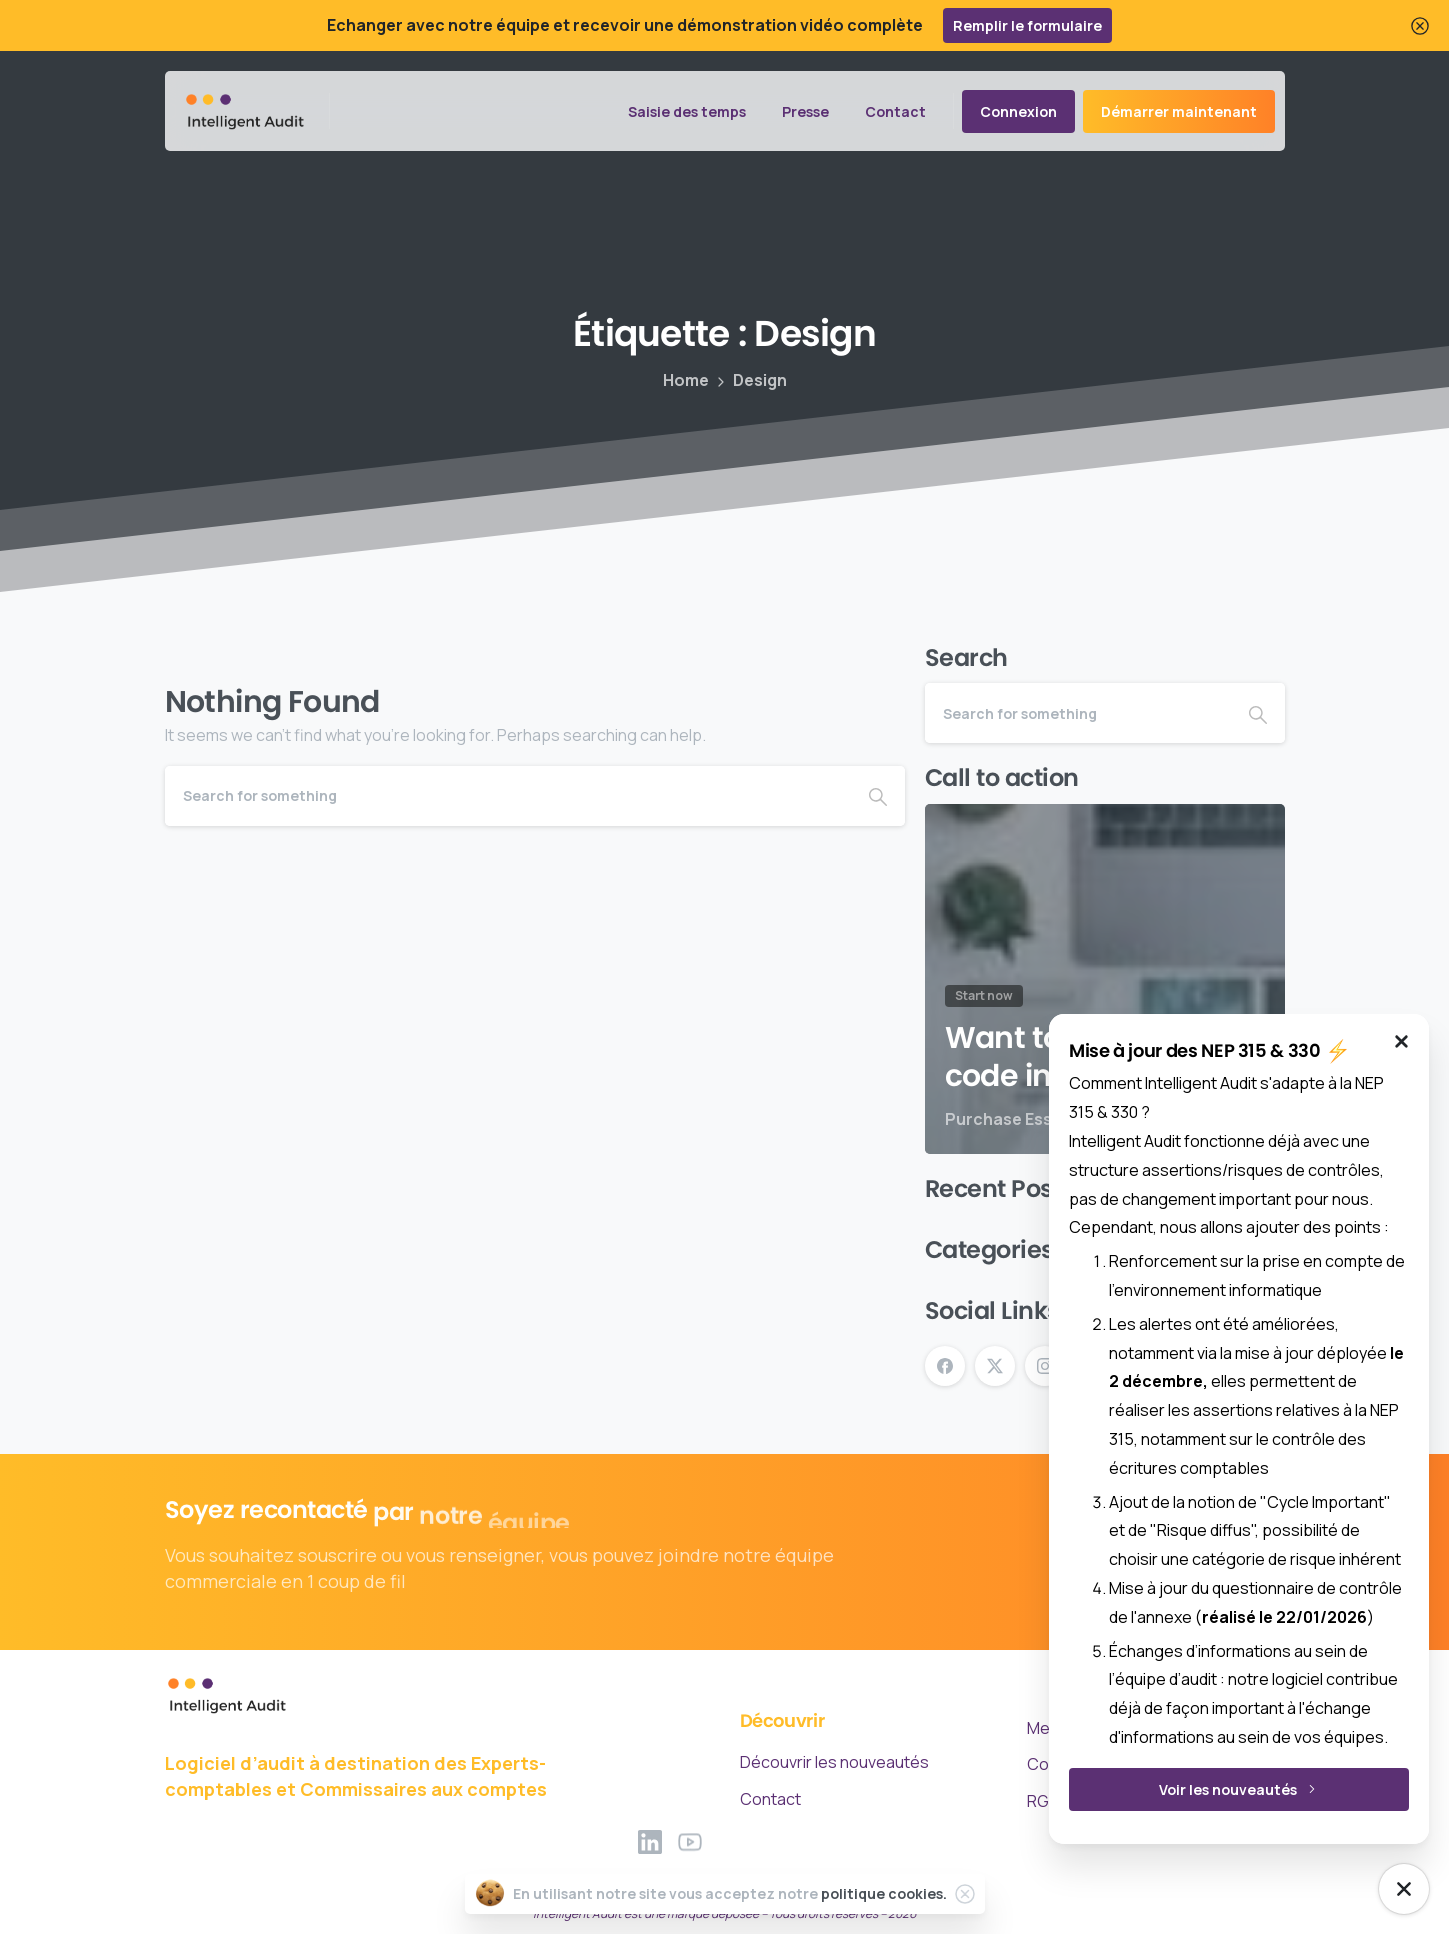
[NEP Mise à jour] (1404, 1889)
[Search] (508, 796)
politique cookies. (884, 1893)
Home (686, 380)
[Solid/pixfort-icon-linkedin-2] (650, 1849)
